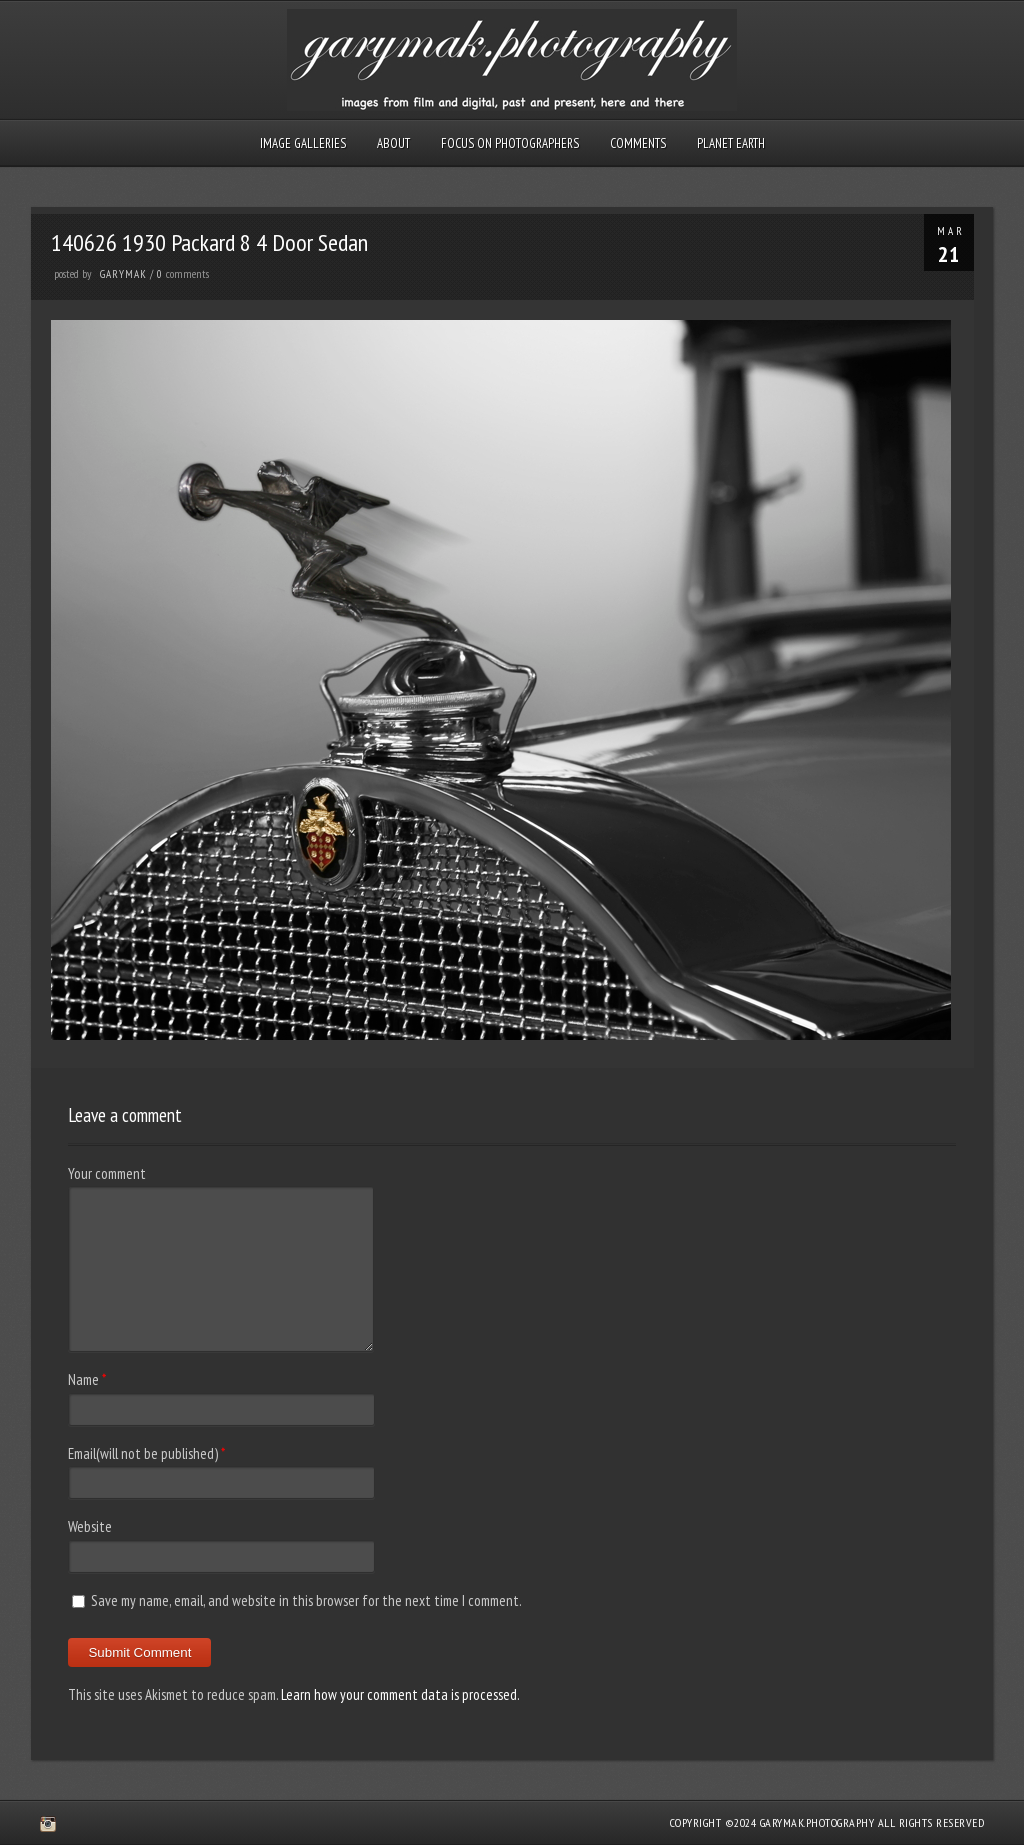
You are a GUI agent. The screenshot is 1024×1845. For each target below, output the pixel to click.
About (393, 143)
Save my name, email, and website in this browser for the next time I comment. (306, 1600)
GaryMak (123, 274)
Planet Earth (731, 143)
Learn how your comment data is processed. (400, 1694)
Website (90, 1526)
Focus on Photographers (510, 143)
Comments (638, 143)
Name (83, 1379)
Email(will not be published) (143, 1453)
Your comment (107, 1173)
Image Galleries (303, 143)
